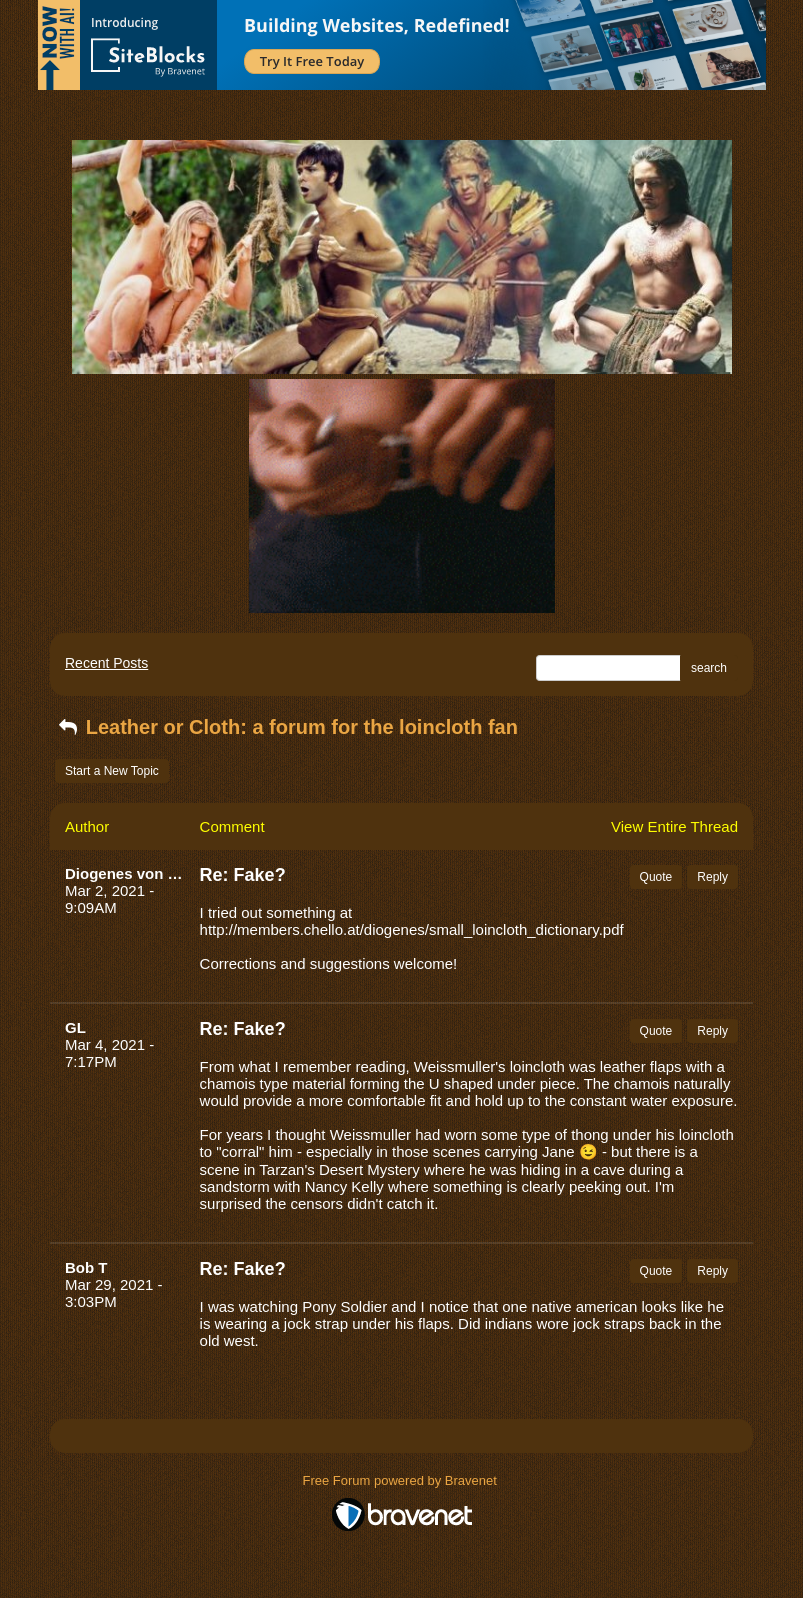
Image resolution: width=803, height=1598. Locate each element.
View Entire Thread (674, 826)
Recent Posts (106, 663)
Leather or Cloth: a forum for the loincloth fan (286, 727)
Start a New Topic (112, 771)
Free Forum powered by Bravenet (402, 1480)
